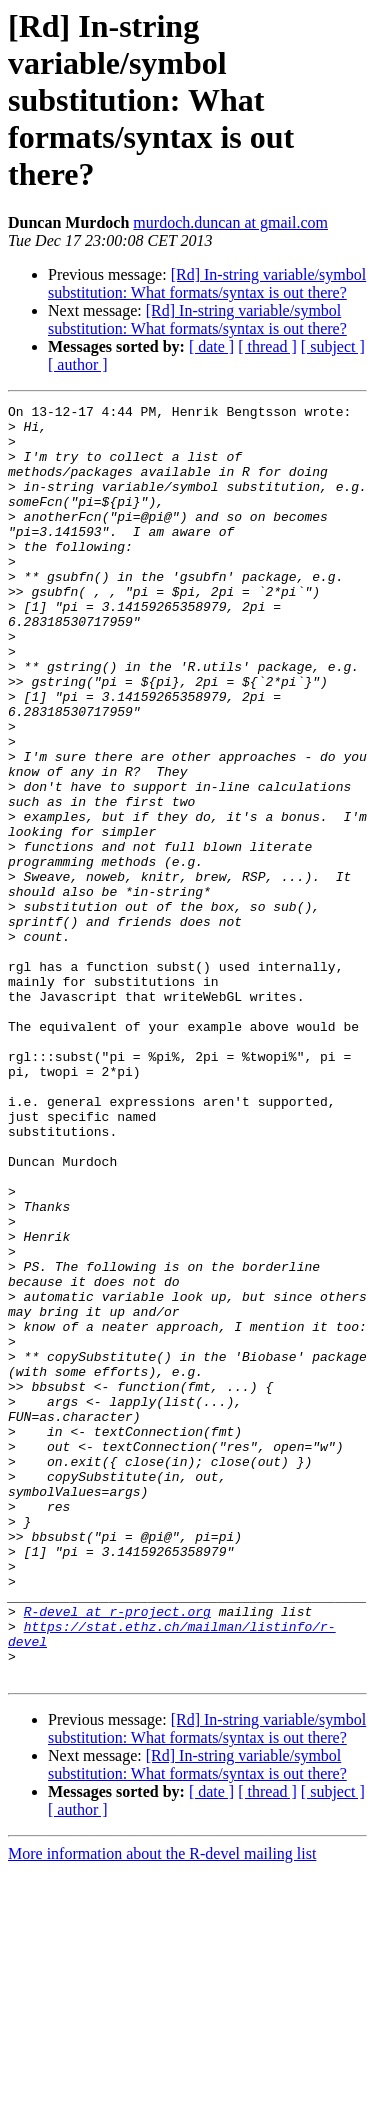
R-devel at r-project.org (117, 1854)
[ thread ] (267, 346)
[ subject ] (333, 346)
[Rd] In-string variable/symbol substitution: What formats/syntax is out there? (207, 283)
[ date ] (211, 346)
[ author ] (78, 364)
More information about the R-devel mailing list (162, 2108)
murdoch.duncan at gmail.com (230, 222)
